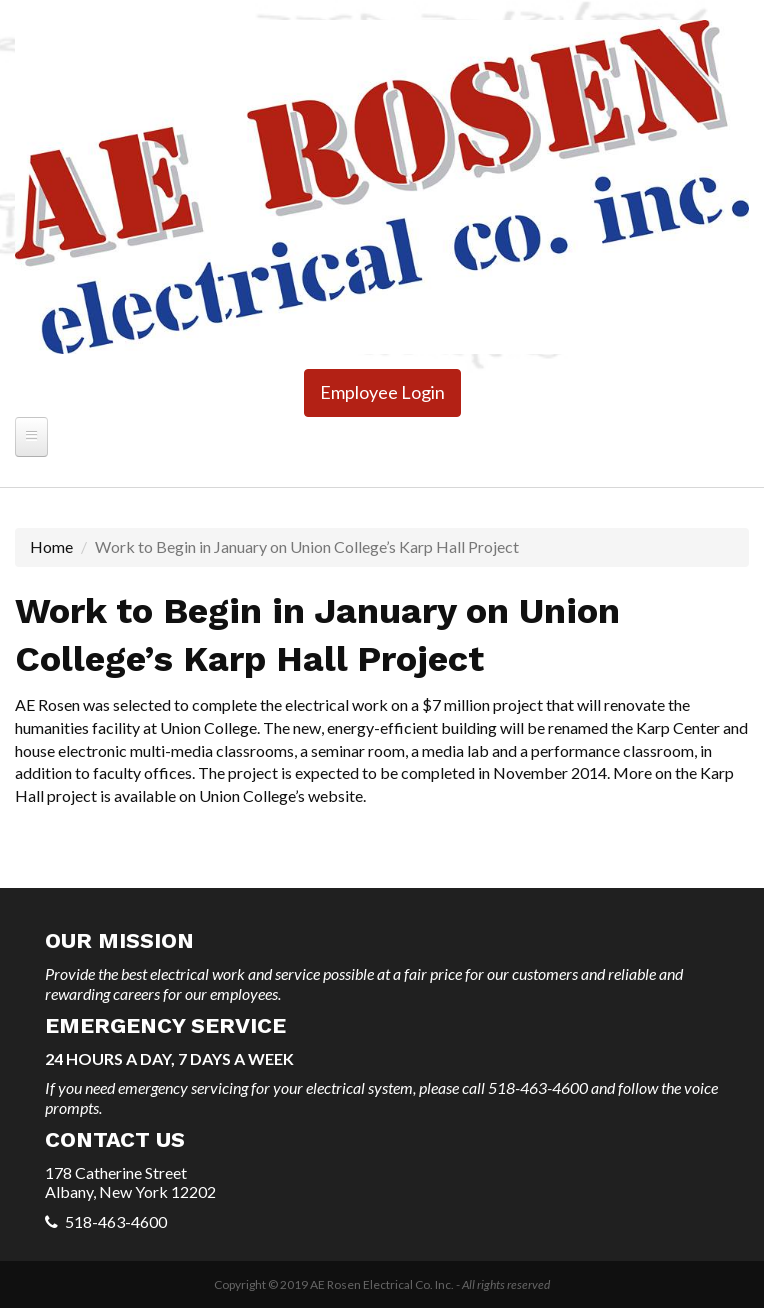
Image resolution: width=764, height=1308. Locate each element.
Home (51, 546)
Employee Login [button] (382, 392)
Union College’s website (281, 795)
